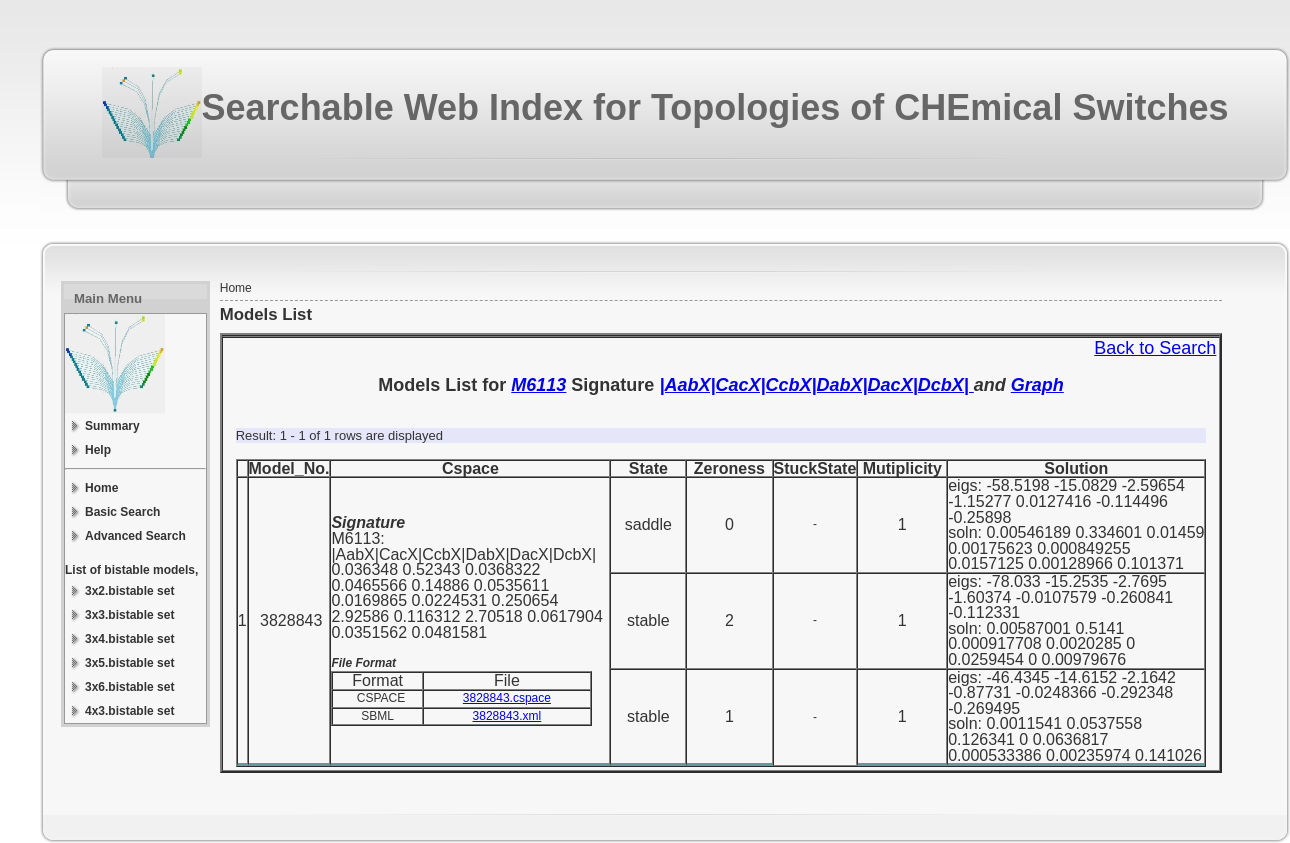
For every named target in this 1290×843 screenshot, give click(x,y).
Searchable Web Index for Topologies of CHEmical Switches (715, 107)
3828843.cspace (507, 698)
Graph (1037, 385)
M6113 (538, 385)
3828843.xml (507, 716)
